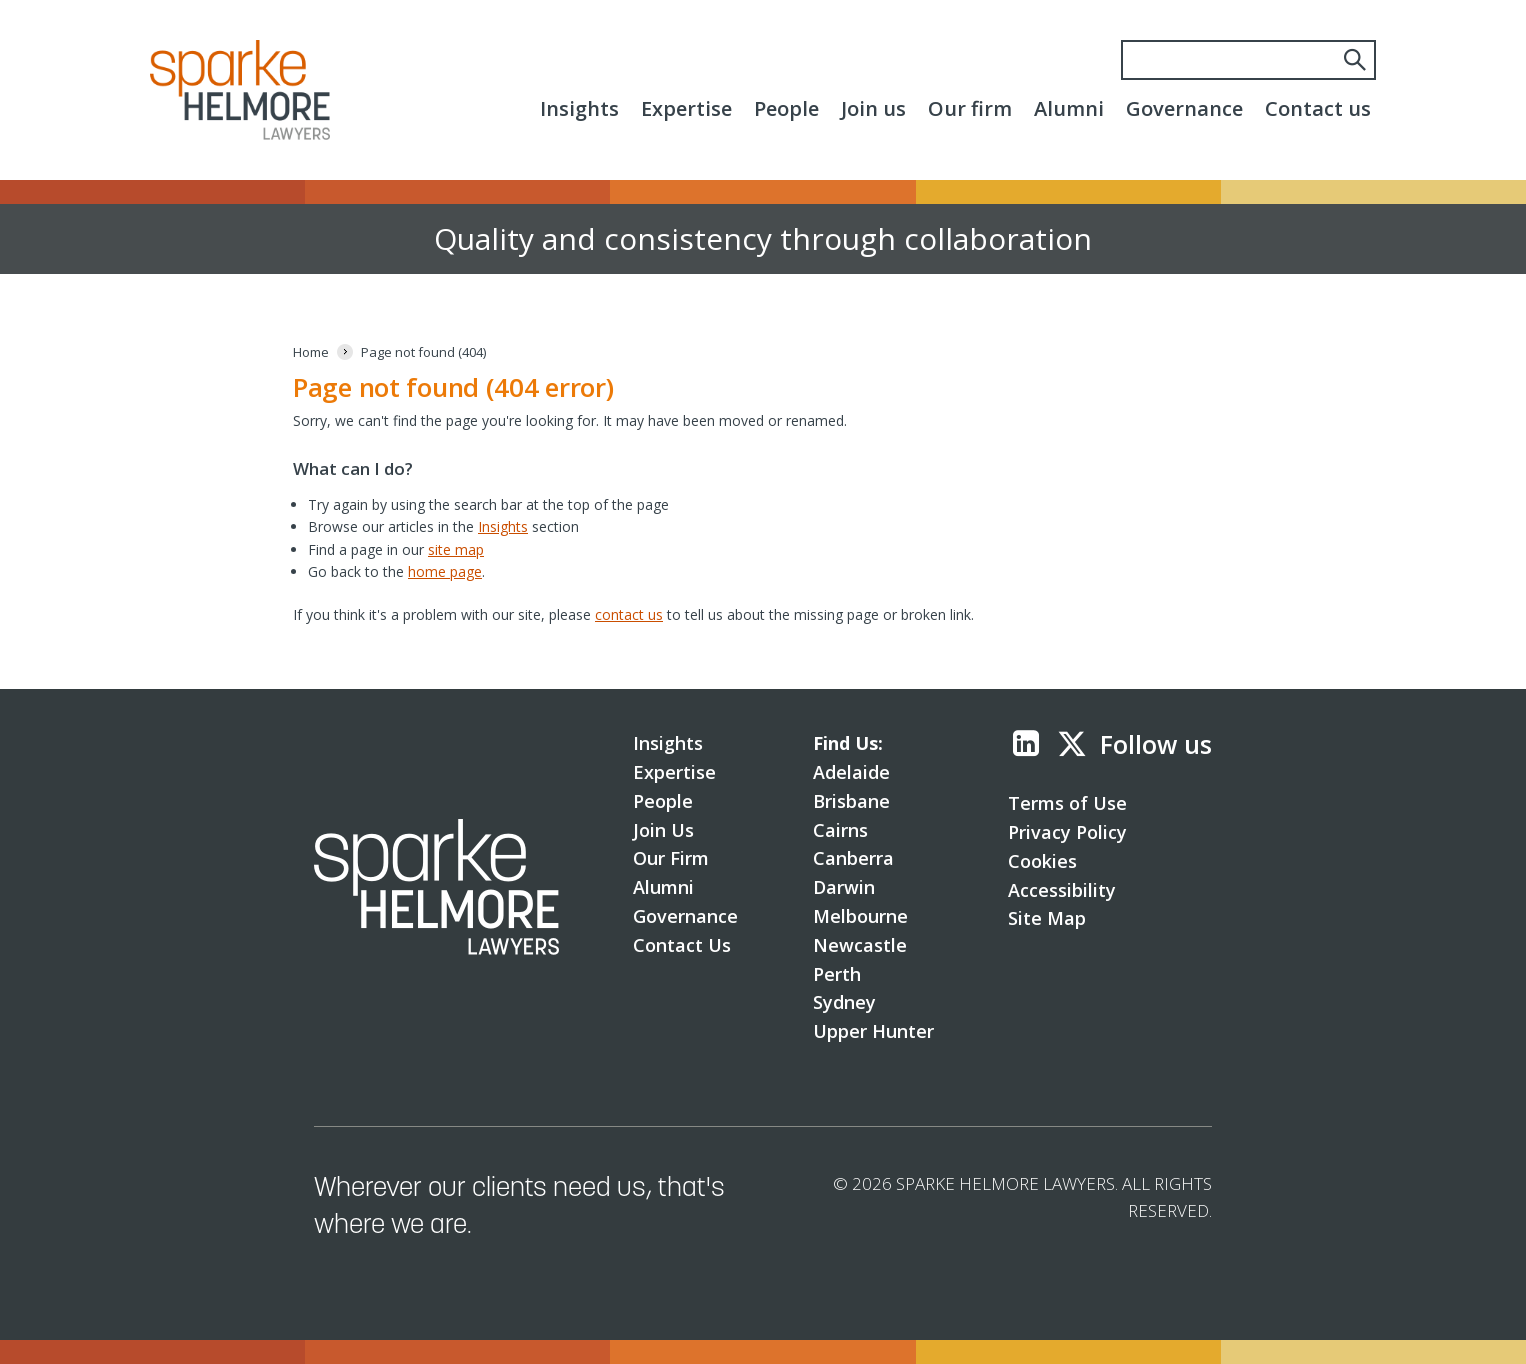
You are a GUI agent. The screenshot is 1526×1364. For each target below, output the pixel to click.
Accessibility (1062, 890)
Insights (579, 108)
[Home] (311, 352)
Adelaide (851, 772)
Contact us (1318, 108)
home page (445, 571)
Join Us (663, 830)
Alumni (1069, 108)
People (786, 108)
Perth (837, 974)
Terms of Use (1067, 803)
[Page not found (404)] (423, 352)
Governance (1184, 108)
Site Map (1047, 918)
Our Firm (671, 858)
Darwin (844, 887)
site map (456, 549)
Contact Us (682, 945)
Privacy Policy (1067, 832)
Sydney (844, 1002)
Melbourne (860, 916)
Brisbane (851, 801)
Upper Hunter (873, 1031)
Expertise (686, 108)
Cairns (840, 830)
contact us (629, 614)
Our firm (970, 108)
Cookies (1042, 861)
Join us (873, 108)
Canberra (853, 858)
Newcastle (860, 945)
